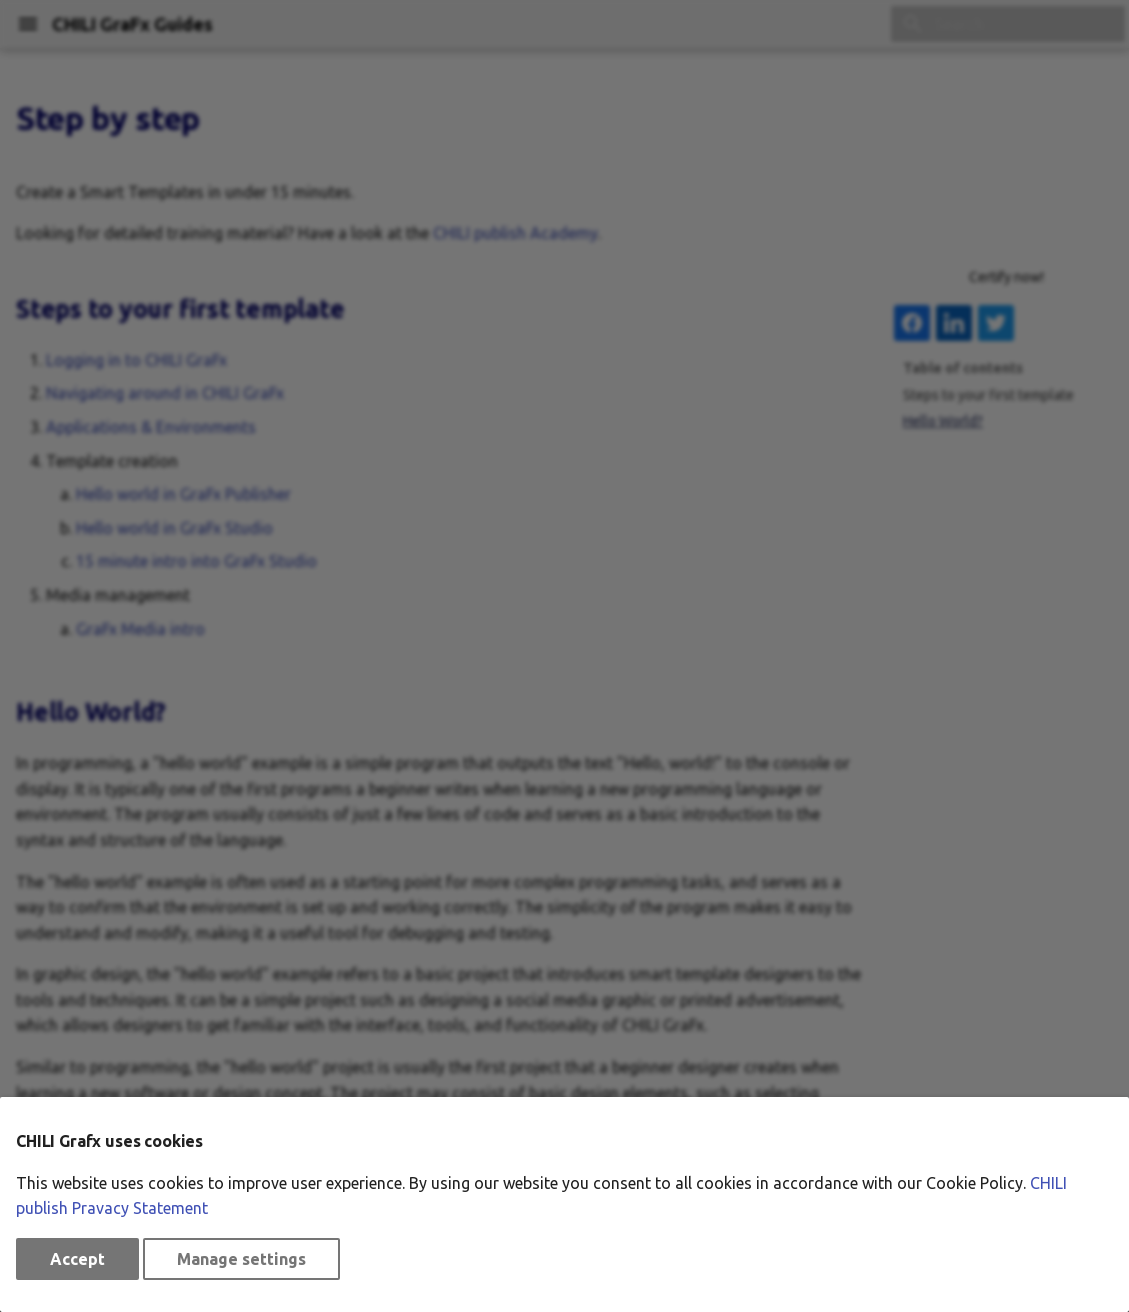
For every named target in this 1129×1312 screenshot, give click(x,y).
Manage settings (241, 1259)
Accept (77, 1259)
